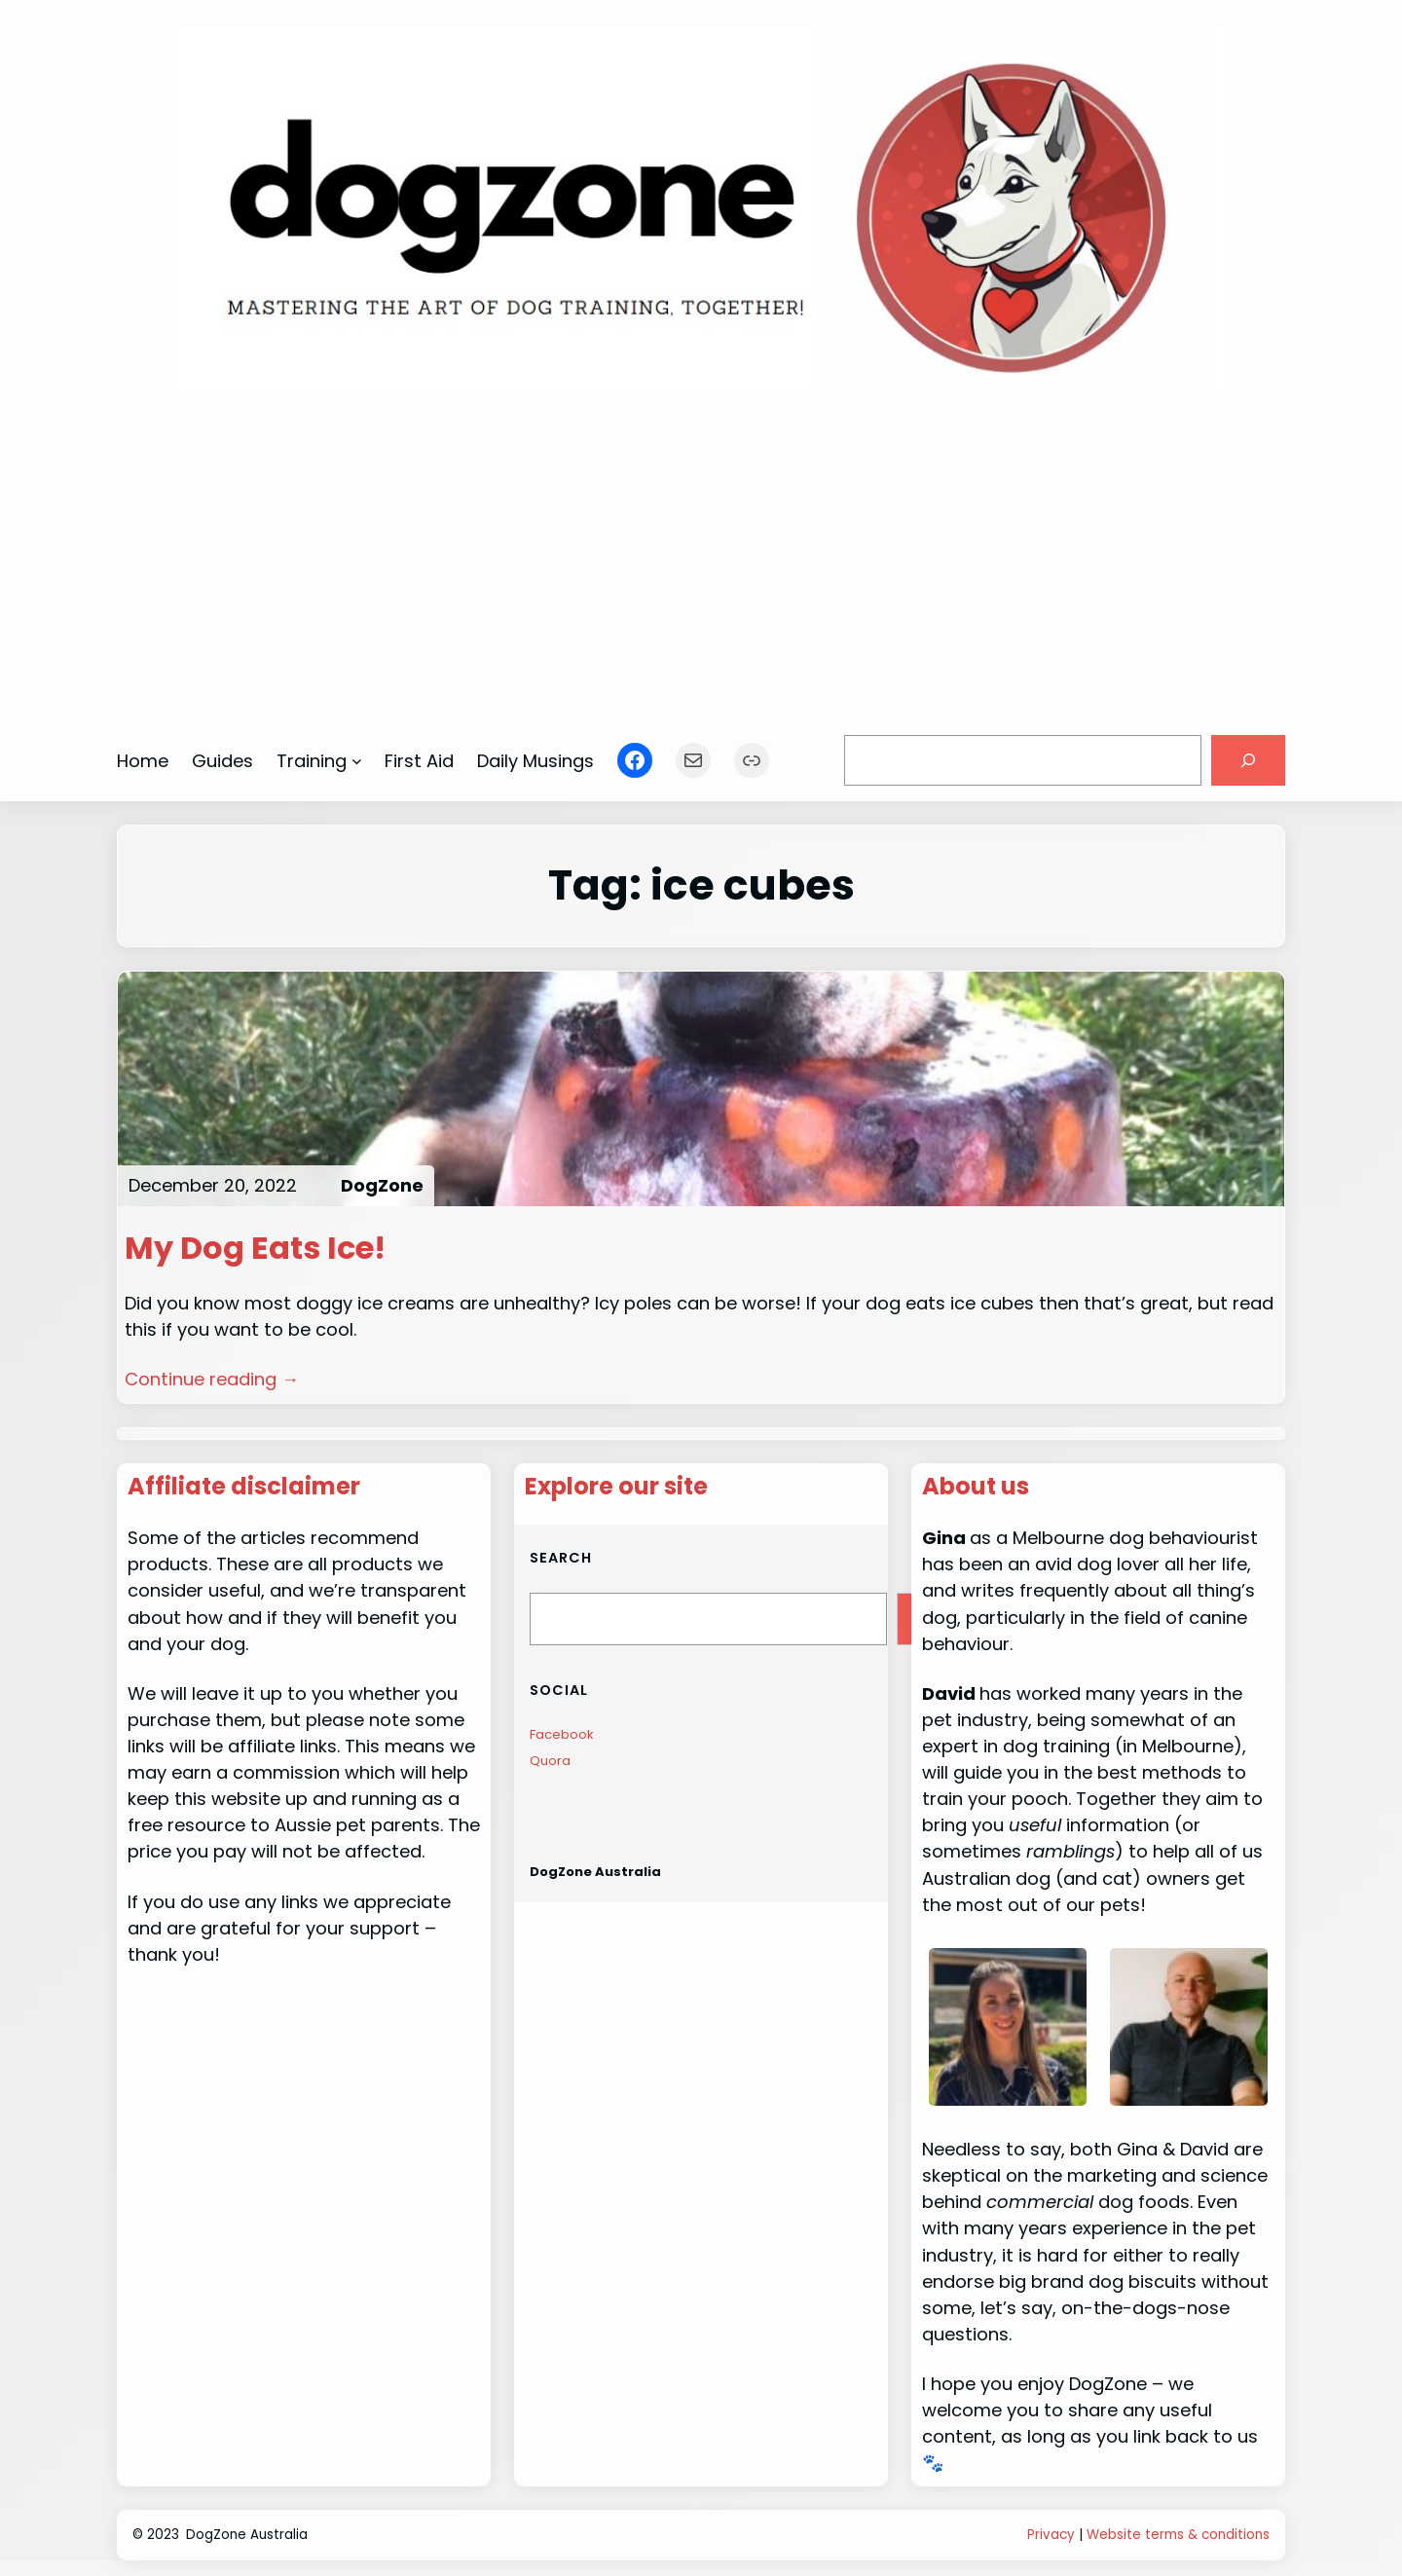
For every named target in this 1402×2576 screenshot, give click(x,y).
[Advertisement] (701, 556)
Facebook (562, 1734)
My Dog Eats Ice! (255, 1248)
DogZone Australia (595, 1871)
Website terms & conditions (1178, 2534)
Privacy (1051, 2534)
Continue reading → (212, 1379)
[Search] (1248, 760)
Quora (550, 1760)
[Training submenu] (356, 760)
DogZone (382, 1185)
